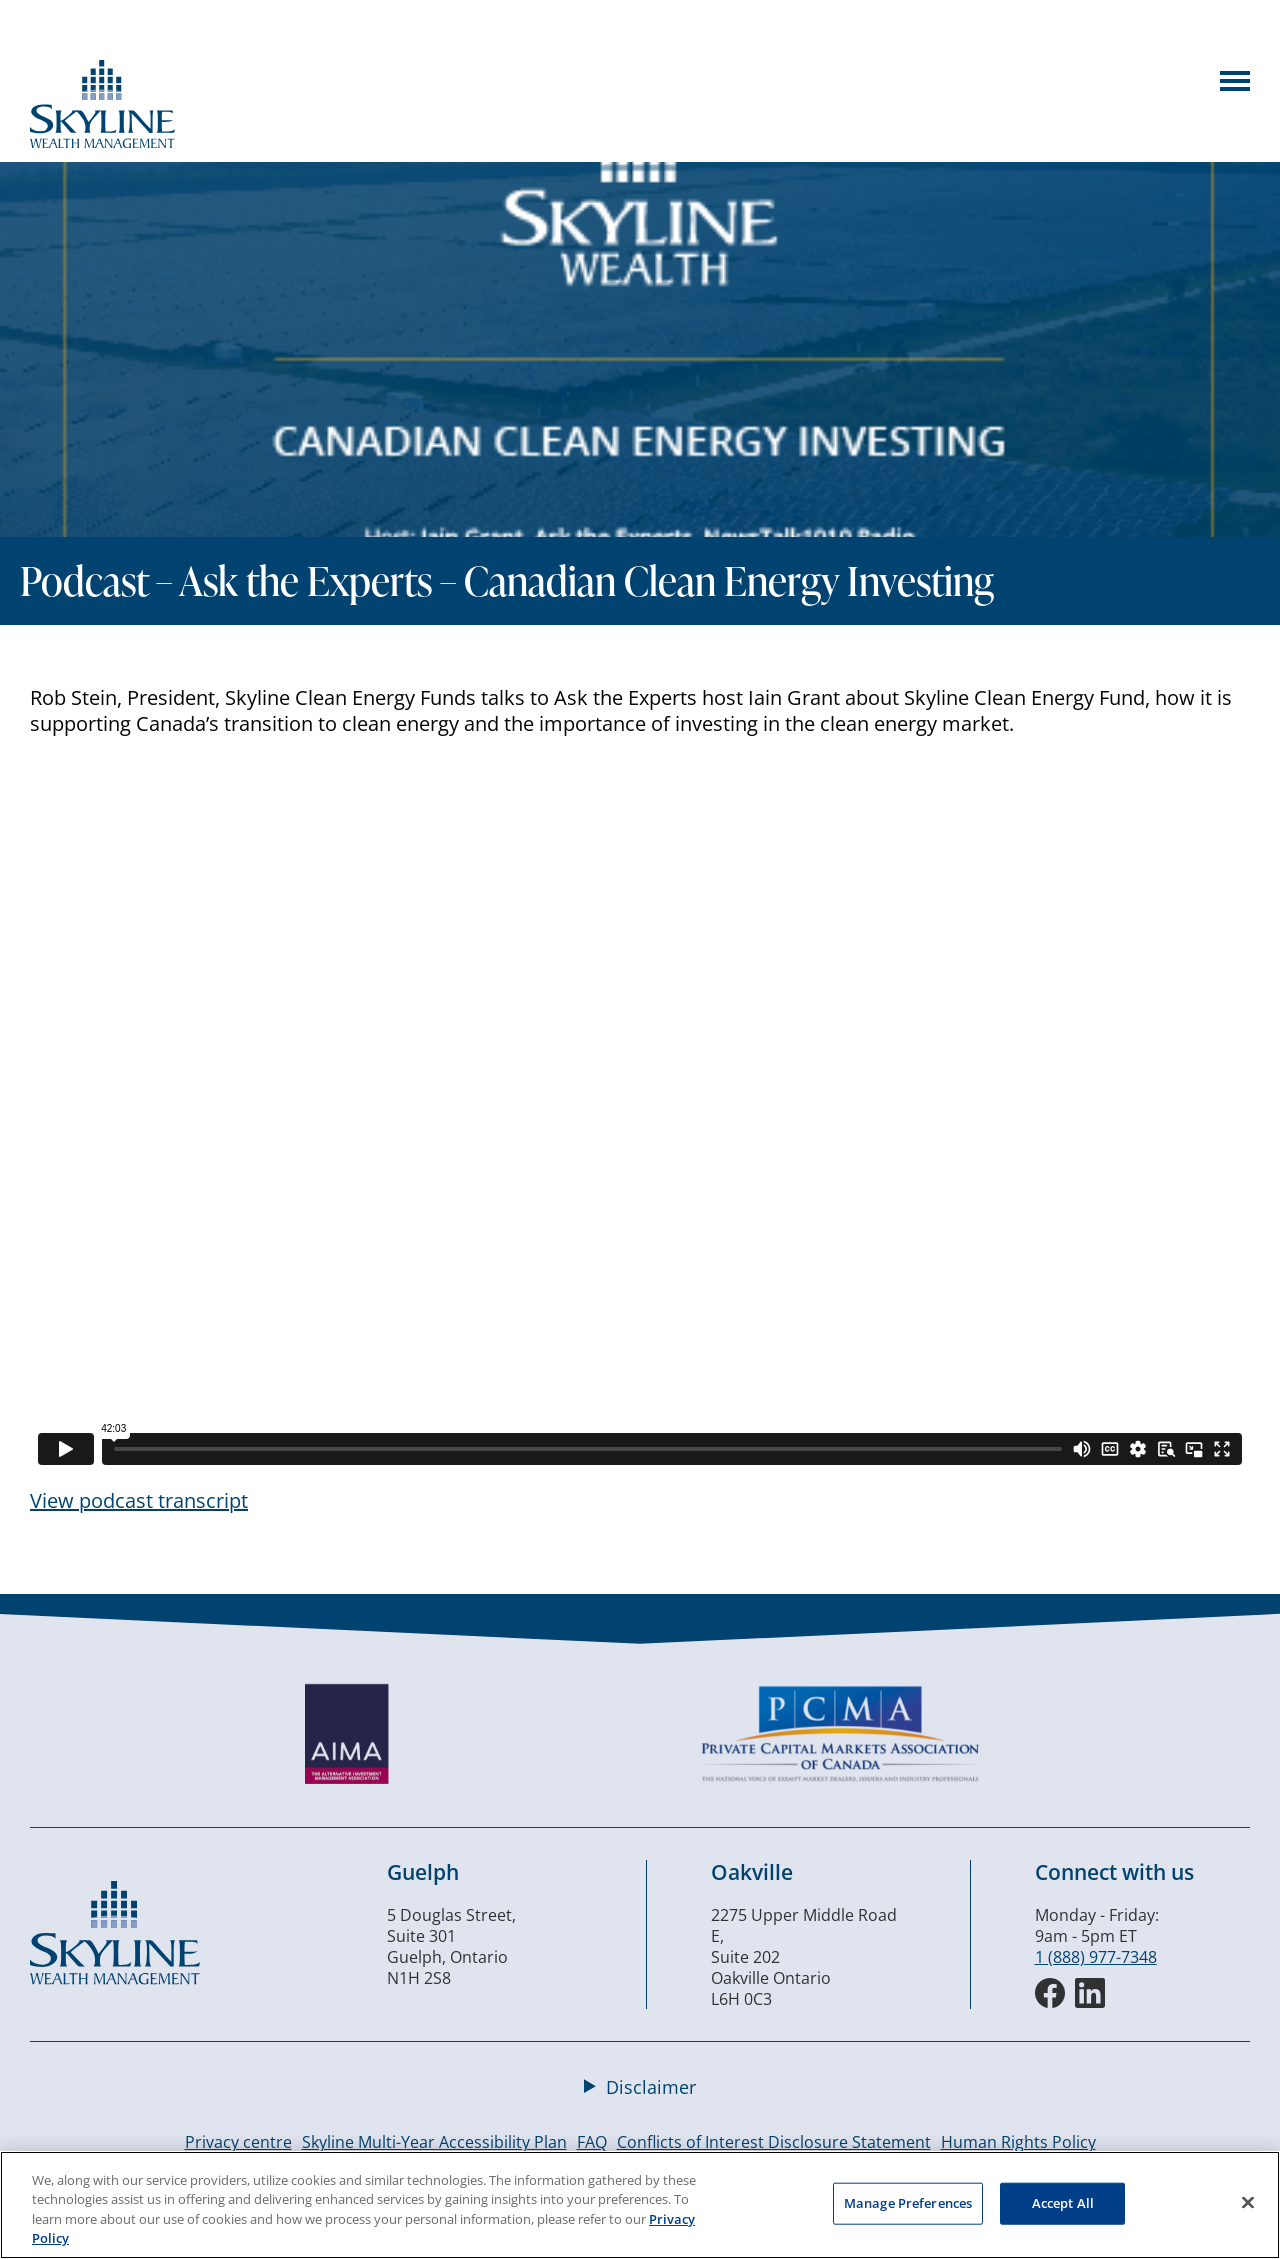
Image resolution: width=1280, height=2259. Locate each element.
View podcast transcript (139, 1500)
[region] (640, 2205)
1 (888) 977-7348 (1096, 1957)
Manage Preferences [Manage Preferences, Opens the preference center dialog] (908, 2203)
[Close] (1248, 2202)
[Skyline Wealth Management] (115, 1979)
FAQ (592, 2142)
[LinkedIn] (1090, 1993)
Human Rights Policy (1018, 2142)
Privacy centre (238, 2142)
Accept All (1063, 2203)
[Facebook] (1050, 1993)
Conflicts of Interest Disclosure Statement (774, 2142)
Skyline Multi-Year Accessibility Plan (434, 2142)
